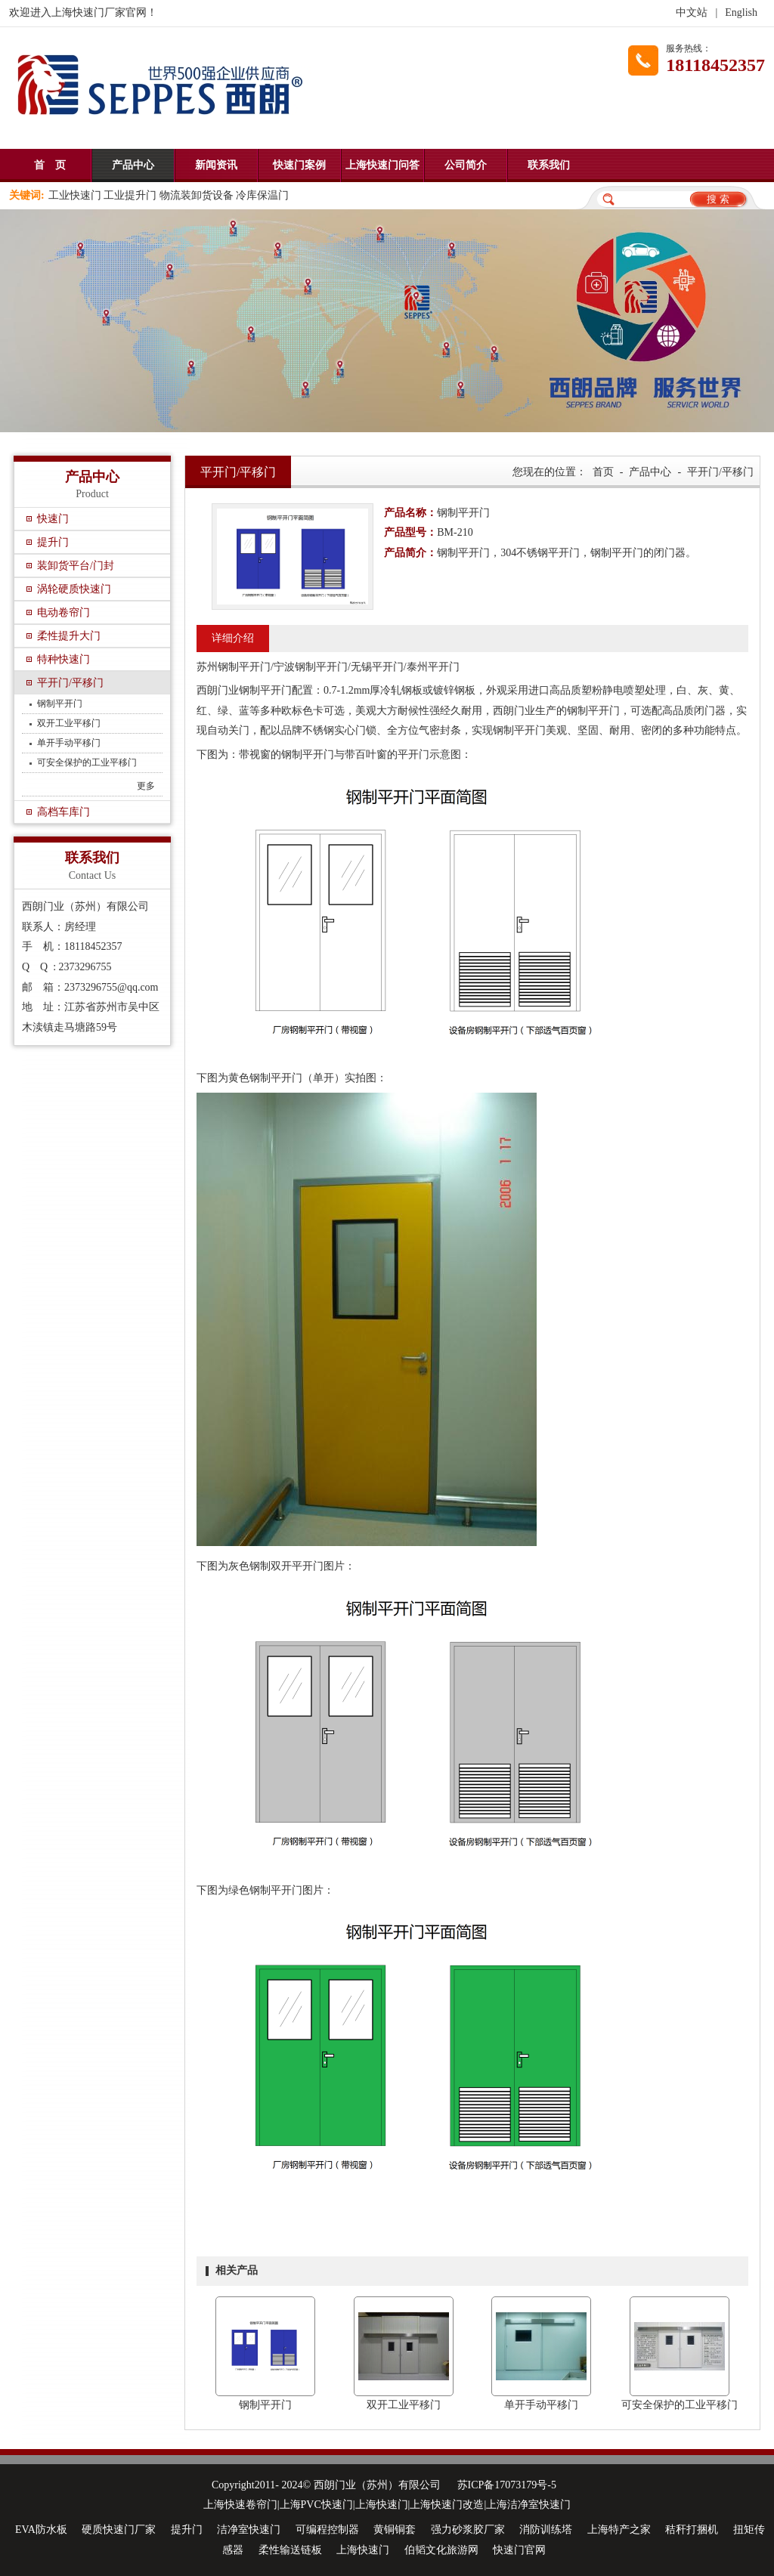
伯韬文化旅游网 (441, 2550)
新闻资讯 (216, 165)
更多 (146, 786)
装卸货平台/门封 (75, 565)
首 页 (50, 165)
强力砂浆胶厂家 (468, 2529)
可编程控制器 (327, 2529)
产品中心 (133, 165)
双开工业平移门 (69, 723)
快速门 (53, 518)
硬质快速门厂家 (119, 2529)
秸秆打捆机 (691, 2529)
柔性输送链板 (290, 2550)
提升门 (53, 542)
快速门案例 (299, 165)
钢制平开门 (59, 703)
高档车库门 (63, 812)
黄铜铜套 (394, 2529)
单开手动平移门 (69, 743)
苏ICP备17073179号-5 (506, 2485)
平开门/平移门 (70, 682)
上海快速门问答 (382, 165)
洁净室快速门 (248, 2529)
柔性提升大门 (69, 636)
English (741, 12)
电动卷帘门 (63, 612)
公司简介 (465, 165)
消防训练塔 (545, 2529)
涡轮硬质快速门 (74, 589)
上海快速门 (362, 2550)
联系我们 (549, 165)
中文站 (691, 12)
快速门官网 (519, 2550)
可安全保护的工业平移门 (87, 762)
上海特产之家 (619, 2529)
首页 (603, 472)
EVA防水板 (41, 2529)
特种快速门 (63, 659)
